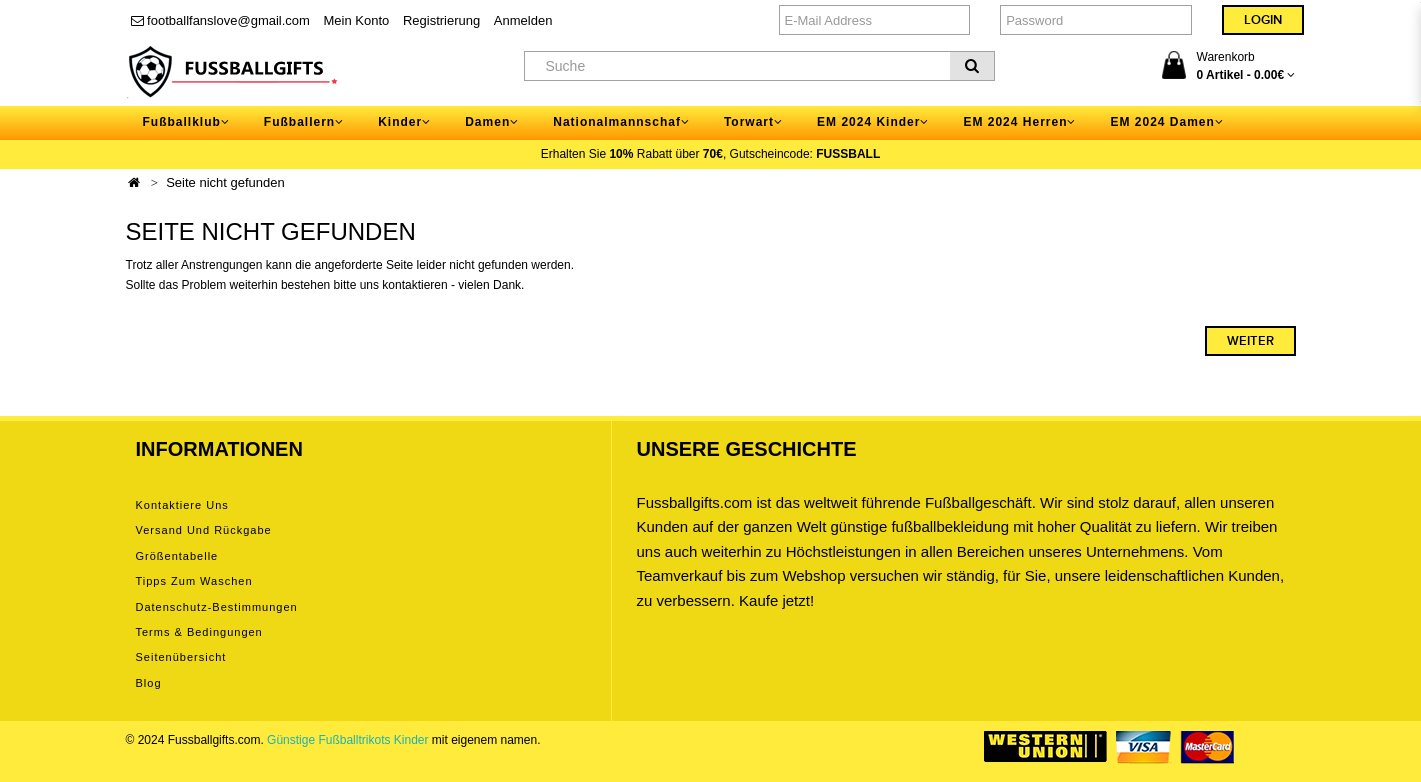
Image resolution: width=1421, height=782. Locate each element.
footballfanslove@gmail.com (220, 20)
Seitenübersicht (181, 657)
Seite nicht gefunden (225, 182)
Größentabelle (177, 556)
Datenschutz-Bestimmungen (217, 607)
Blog (149, 683)
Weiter (1250, 341)
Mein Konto (357, 20)
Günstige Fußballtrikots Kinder (347, 740)
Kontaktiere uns (182, 505)
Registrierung (441, 20)
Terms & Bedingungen (199, 632)
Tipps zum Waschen (194, 581)
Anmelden (523, 20)
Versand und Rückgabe (204, 530)
